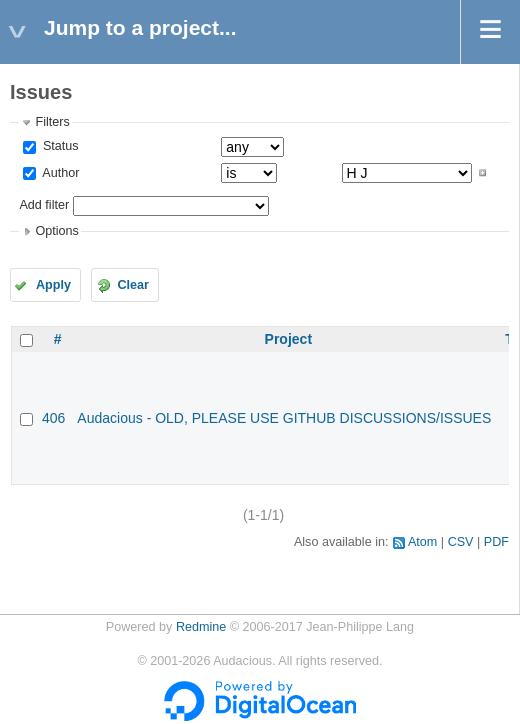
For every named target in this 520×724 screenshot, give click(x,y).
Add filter (44, 205)
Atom (422, 542)
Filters (52, 122)
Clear (133, 285)
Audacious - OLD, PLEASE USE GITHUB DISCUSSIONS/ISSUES (284, 418)
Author (59, 173)
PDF (496, 542)
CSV (461, 542)
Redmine (201, 627)
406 (53, 418)
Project (288, 339)
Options (56, 231)
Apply (53, 285)
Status (58, 146)
